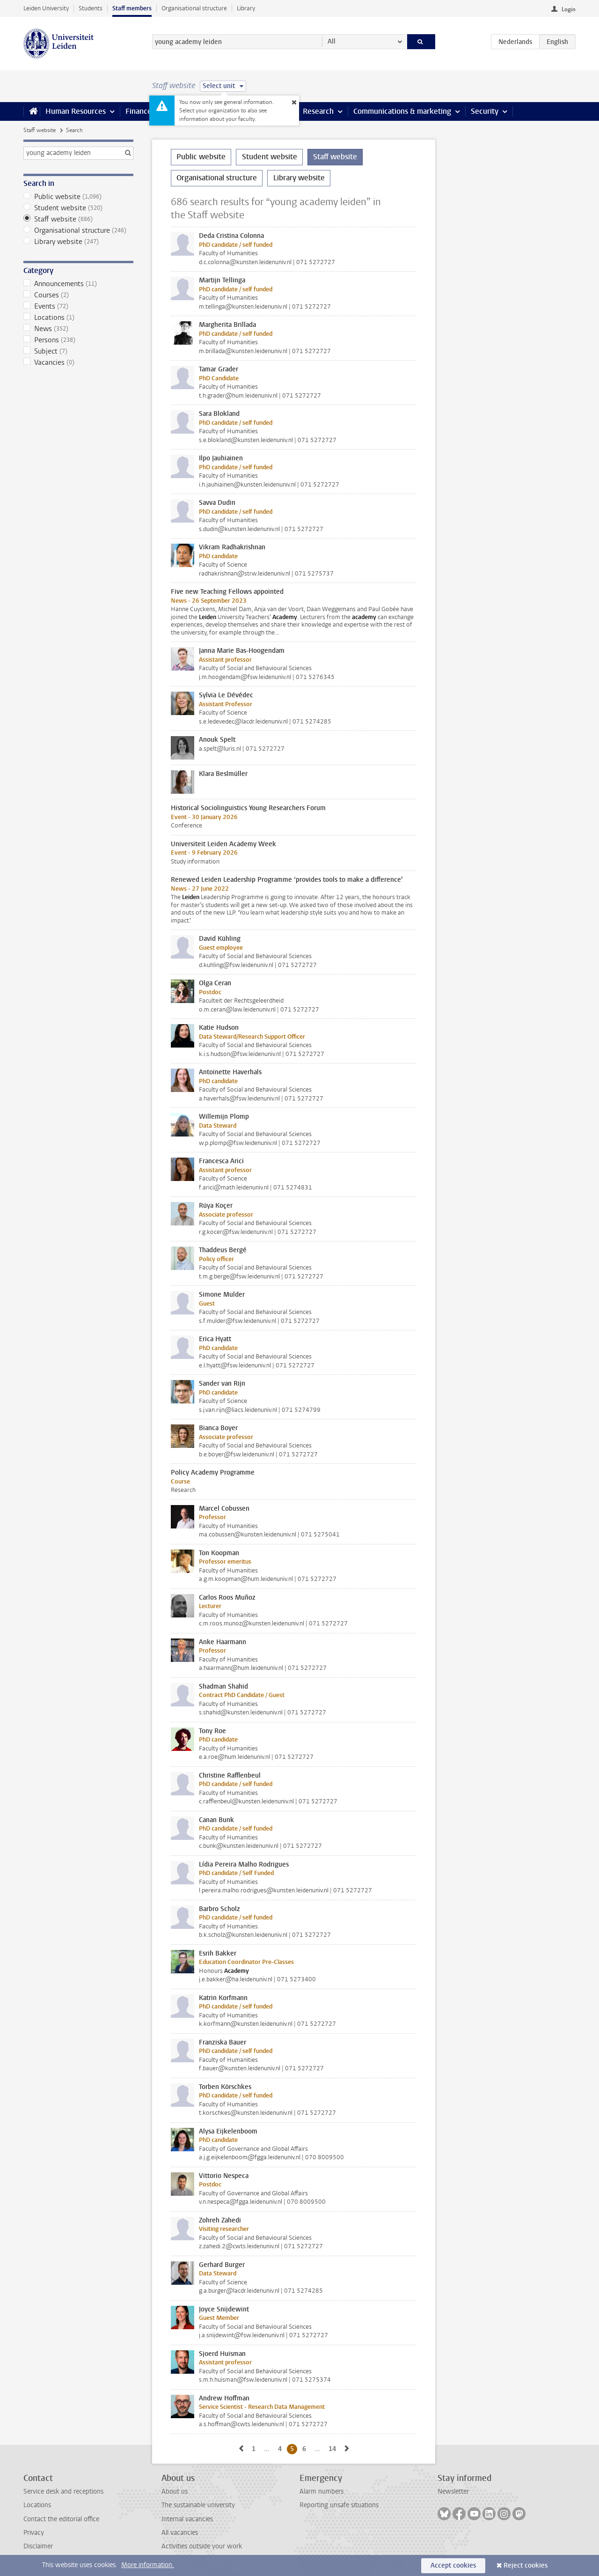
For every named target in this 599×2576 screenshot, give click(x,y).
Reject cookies (526, 2565)
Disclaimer (38, 2546)
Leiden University (46, 8)
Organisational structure (194, 8)
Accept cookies (453, 2565)
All (332, 41)
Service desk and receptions (63, 2491)
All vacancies (179, 2532)
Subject (78, 351)
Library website (78, 241)
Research (318, 111)
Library (246, 8)
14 (334, 2448)
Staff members (132, 8)
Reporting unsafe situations (339, 2505)
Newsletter (453, 2491)
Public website (78, 197)
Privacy (33, 2532)
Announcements (78, 284)
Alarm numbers (321, 2491)
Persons (78, 340)
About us (174, 2491)
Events (78, 306)
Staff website (39, 130)
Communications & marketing (402, 111)
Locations (78, 317)
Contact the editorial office (61, 2519)
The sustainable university (198, 2505)
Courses (78, 295)
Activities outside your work (201, 2546)
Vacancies (78, 362)
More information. (147, 2565)
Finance (138, 111)
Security (484, 111)
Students (90, 8)
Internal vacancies (187, 2519)
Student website (78, 208)
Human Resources (75, 111)
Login (569, 9)
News (78, 329)
